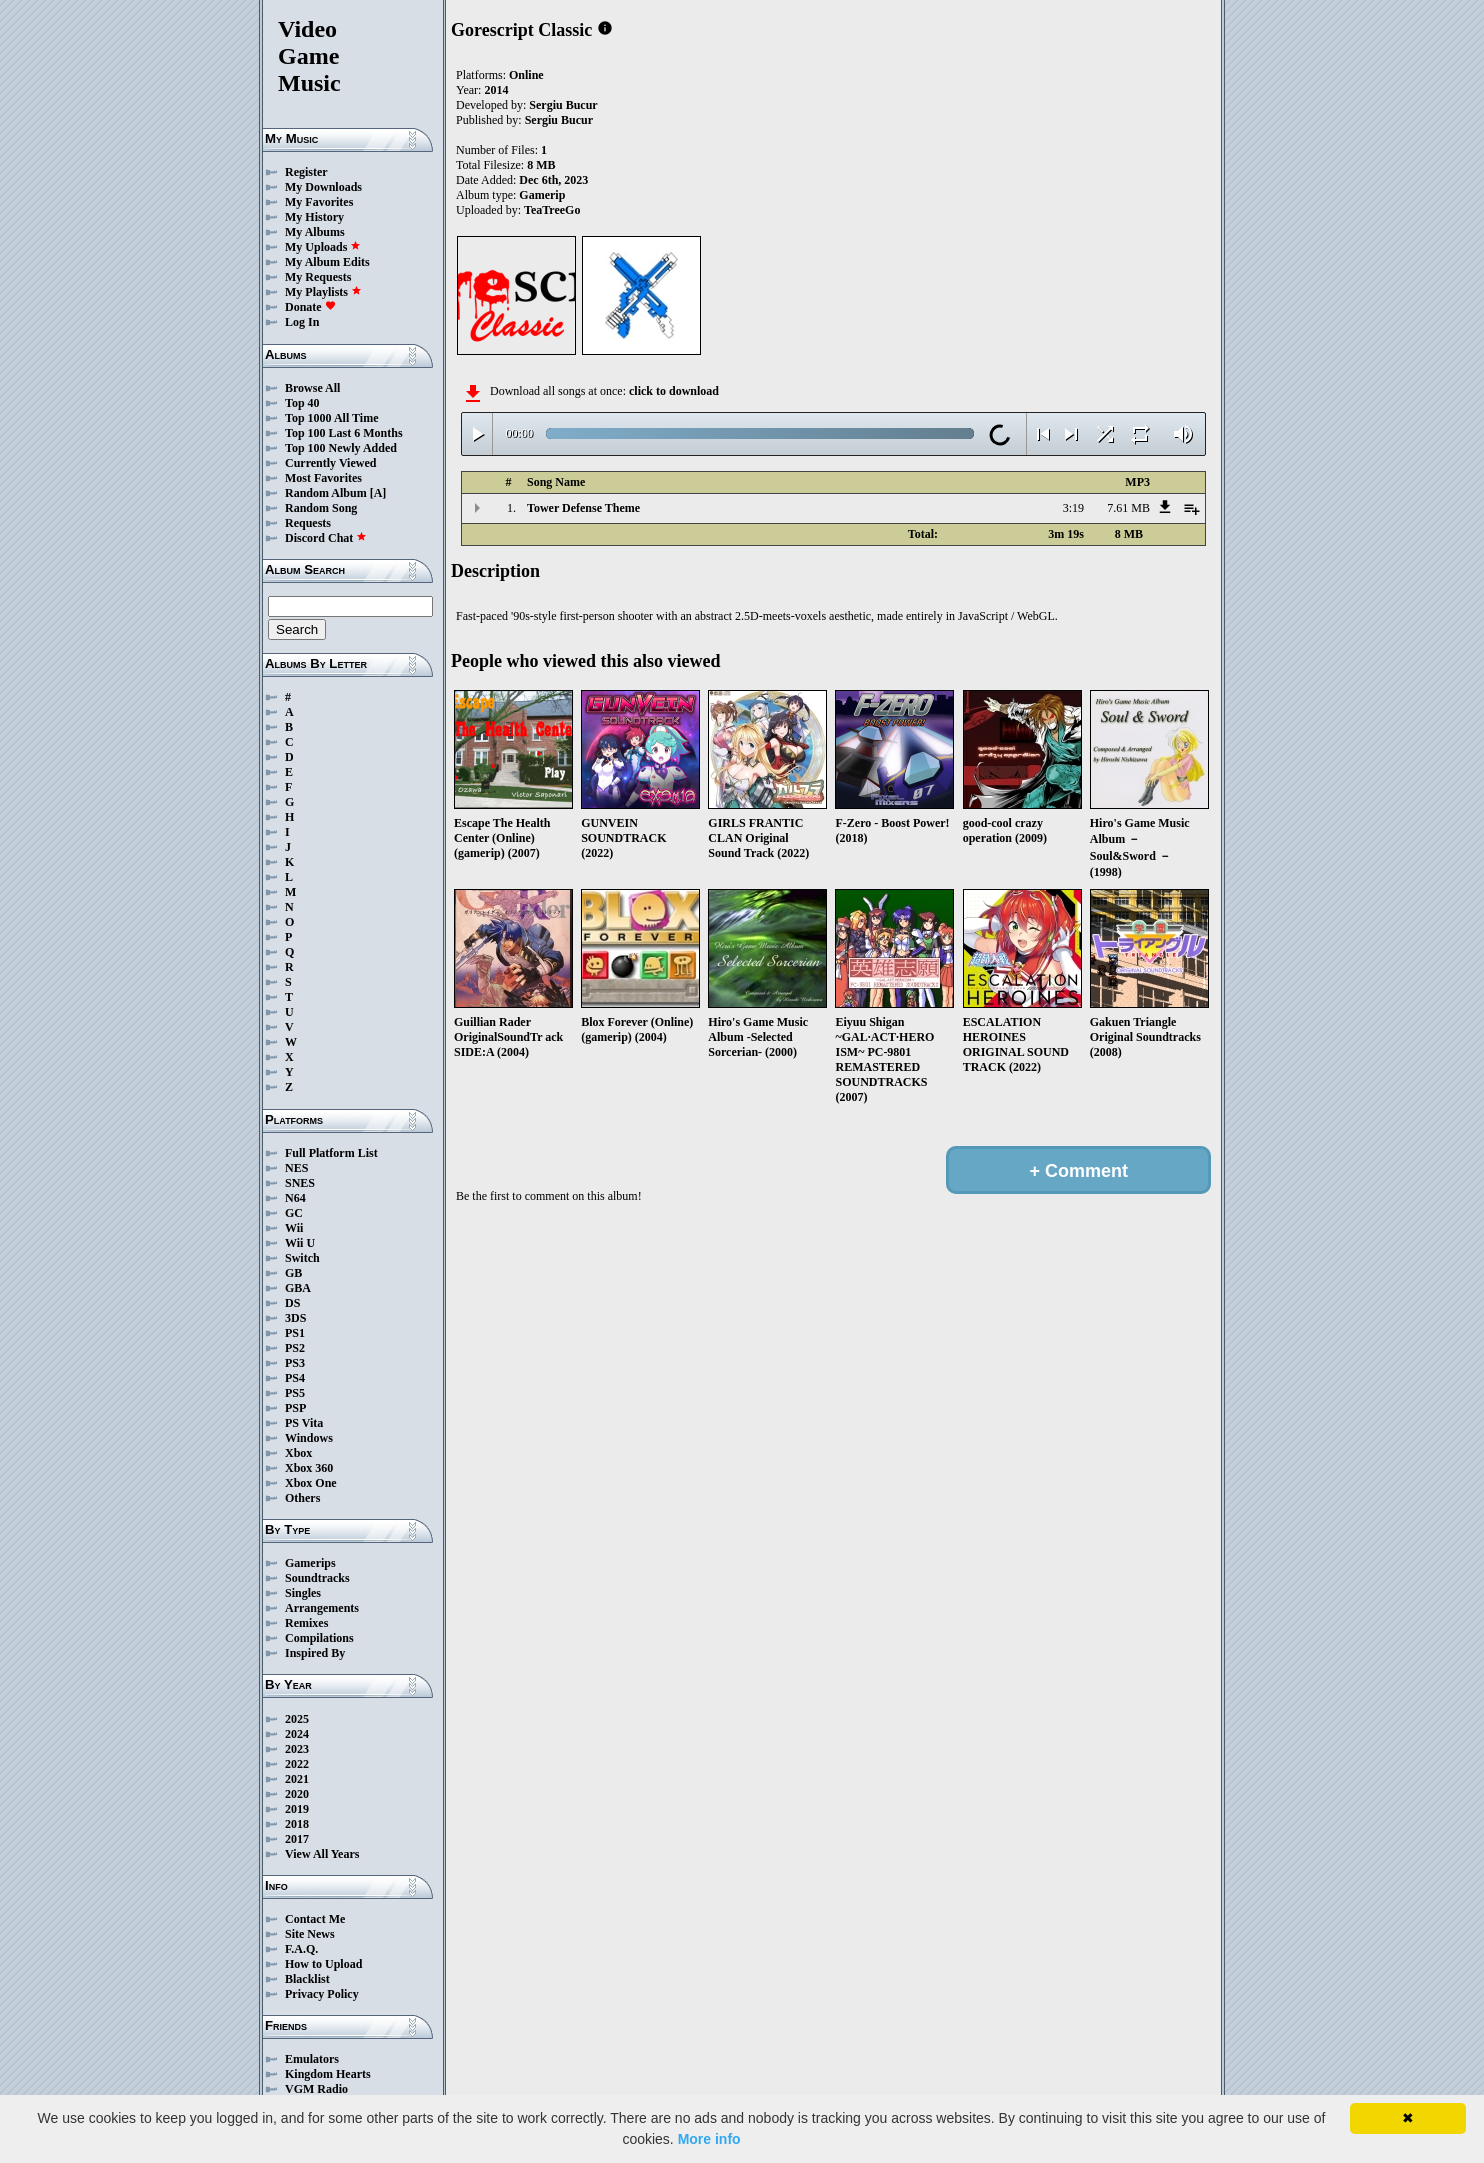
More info (709, 2139)
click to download (674, 391)
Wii (294, 1228)
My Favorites (319, 202)
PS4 (295, 1378)
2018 (297, 1824)
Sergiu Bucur (563, 105)
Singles (303, 1593)
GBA (298, 1288)
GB (293, 1273)
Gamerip (542, 195)
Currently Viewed (330, 463)
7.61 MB (1128, 508)
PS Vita (304, 1423)
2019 (297, 1809)
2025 (297, 1719)
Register (306, 172)
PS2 (295, 1348)
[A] (378, 493)
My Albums (315, 232)
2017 (297, 1839)
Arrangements (322, 1608)
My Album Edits (327, 262)
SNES (300, 1183)
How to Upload (323, 1964)
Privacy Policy (322, 1994)
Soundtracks (317, 1578)
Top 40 (302, 403)
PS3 (295, 1363)
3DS (295, 1318)
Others (302, 1498)
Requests (308, 523)
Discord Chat (326, 538)
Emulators (312, 2059)
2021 (297, 1779)
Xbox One (311, 1483)
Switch (302, 1258)
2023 (297, 1749)
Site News (310, 1934)
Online (526, 75)
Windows (309, 1438)
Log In (302, 322)
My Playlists (323, 292)
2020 (297, 1794)
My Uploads (323, 247)
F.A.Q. (301, 1949)
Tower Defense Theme (583, 508)
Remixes (306, 1623)
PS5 (295, 1393)
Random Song (321, 508)
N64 (295, 1198)
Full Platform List (331, 1153)
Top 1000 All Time (331, 418)
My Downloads (323, 187)
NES (296, 1168)
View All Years (322, 1854)
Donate (310, 307)
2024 (297, 1734)
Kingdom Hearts (328, 2074)
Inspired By (315, 1653)
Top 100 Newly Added (341, 448)
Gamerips (310, 1563)
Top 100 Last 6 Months (344, 433)
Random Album (326, 493)
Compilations (319, 1638)
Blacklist (307, 1979)
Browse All (312, 388)
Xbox (298, 1453)
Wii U (300, 1243)
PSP (295, 1408)
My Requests (318, 277)
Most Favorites (323, 478)
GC (294, 1213)
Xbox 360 (309, 1468)
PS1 (295, 1333)
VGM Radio (316, 2089)
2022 (297, 1764)
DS (292, 1303)
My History (314, 217)
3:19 (1073, 508)
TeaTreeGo (552, 210)
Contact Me (315, 1919)
